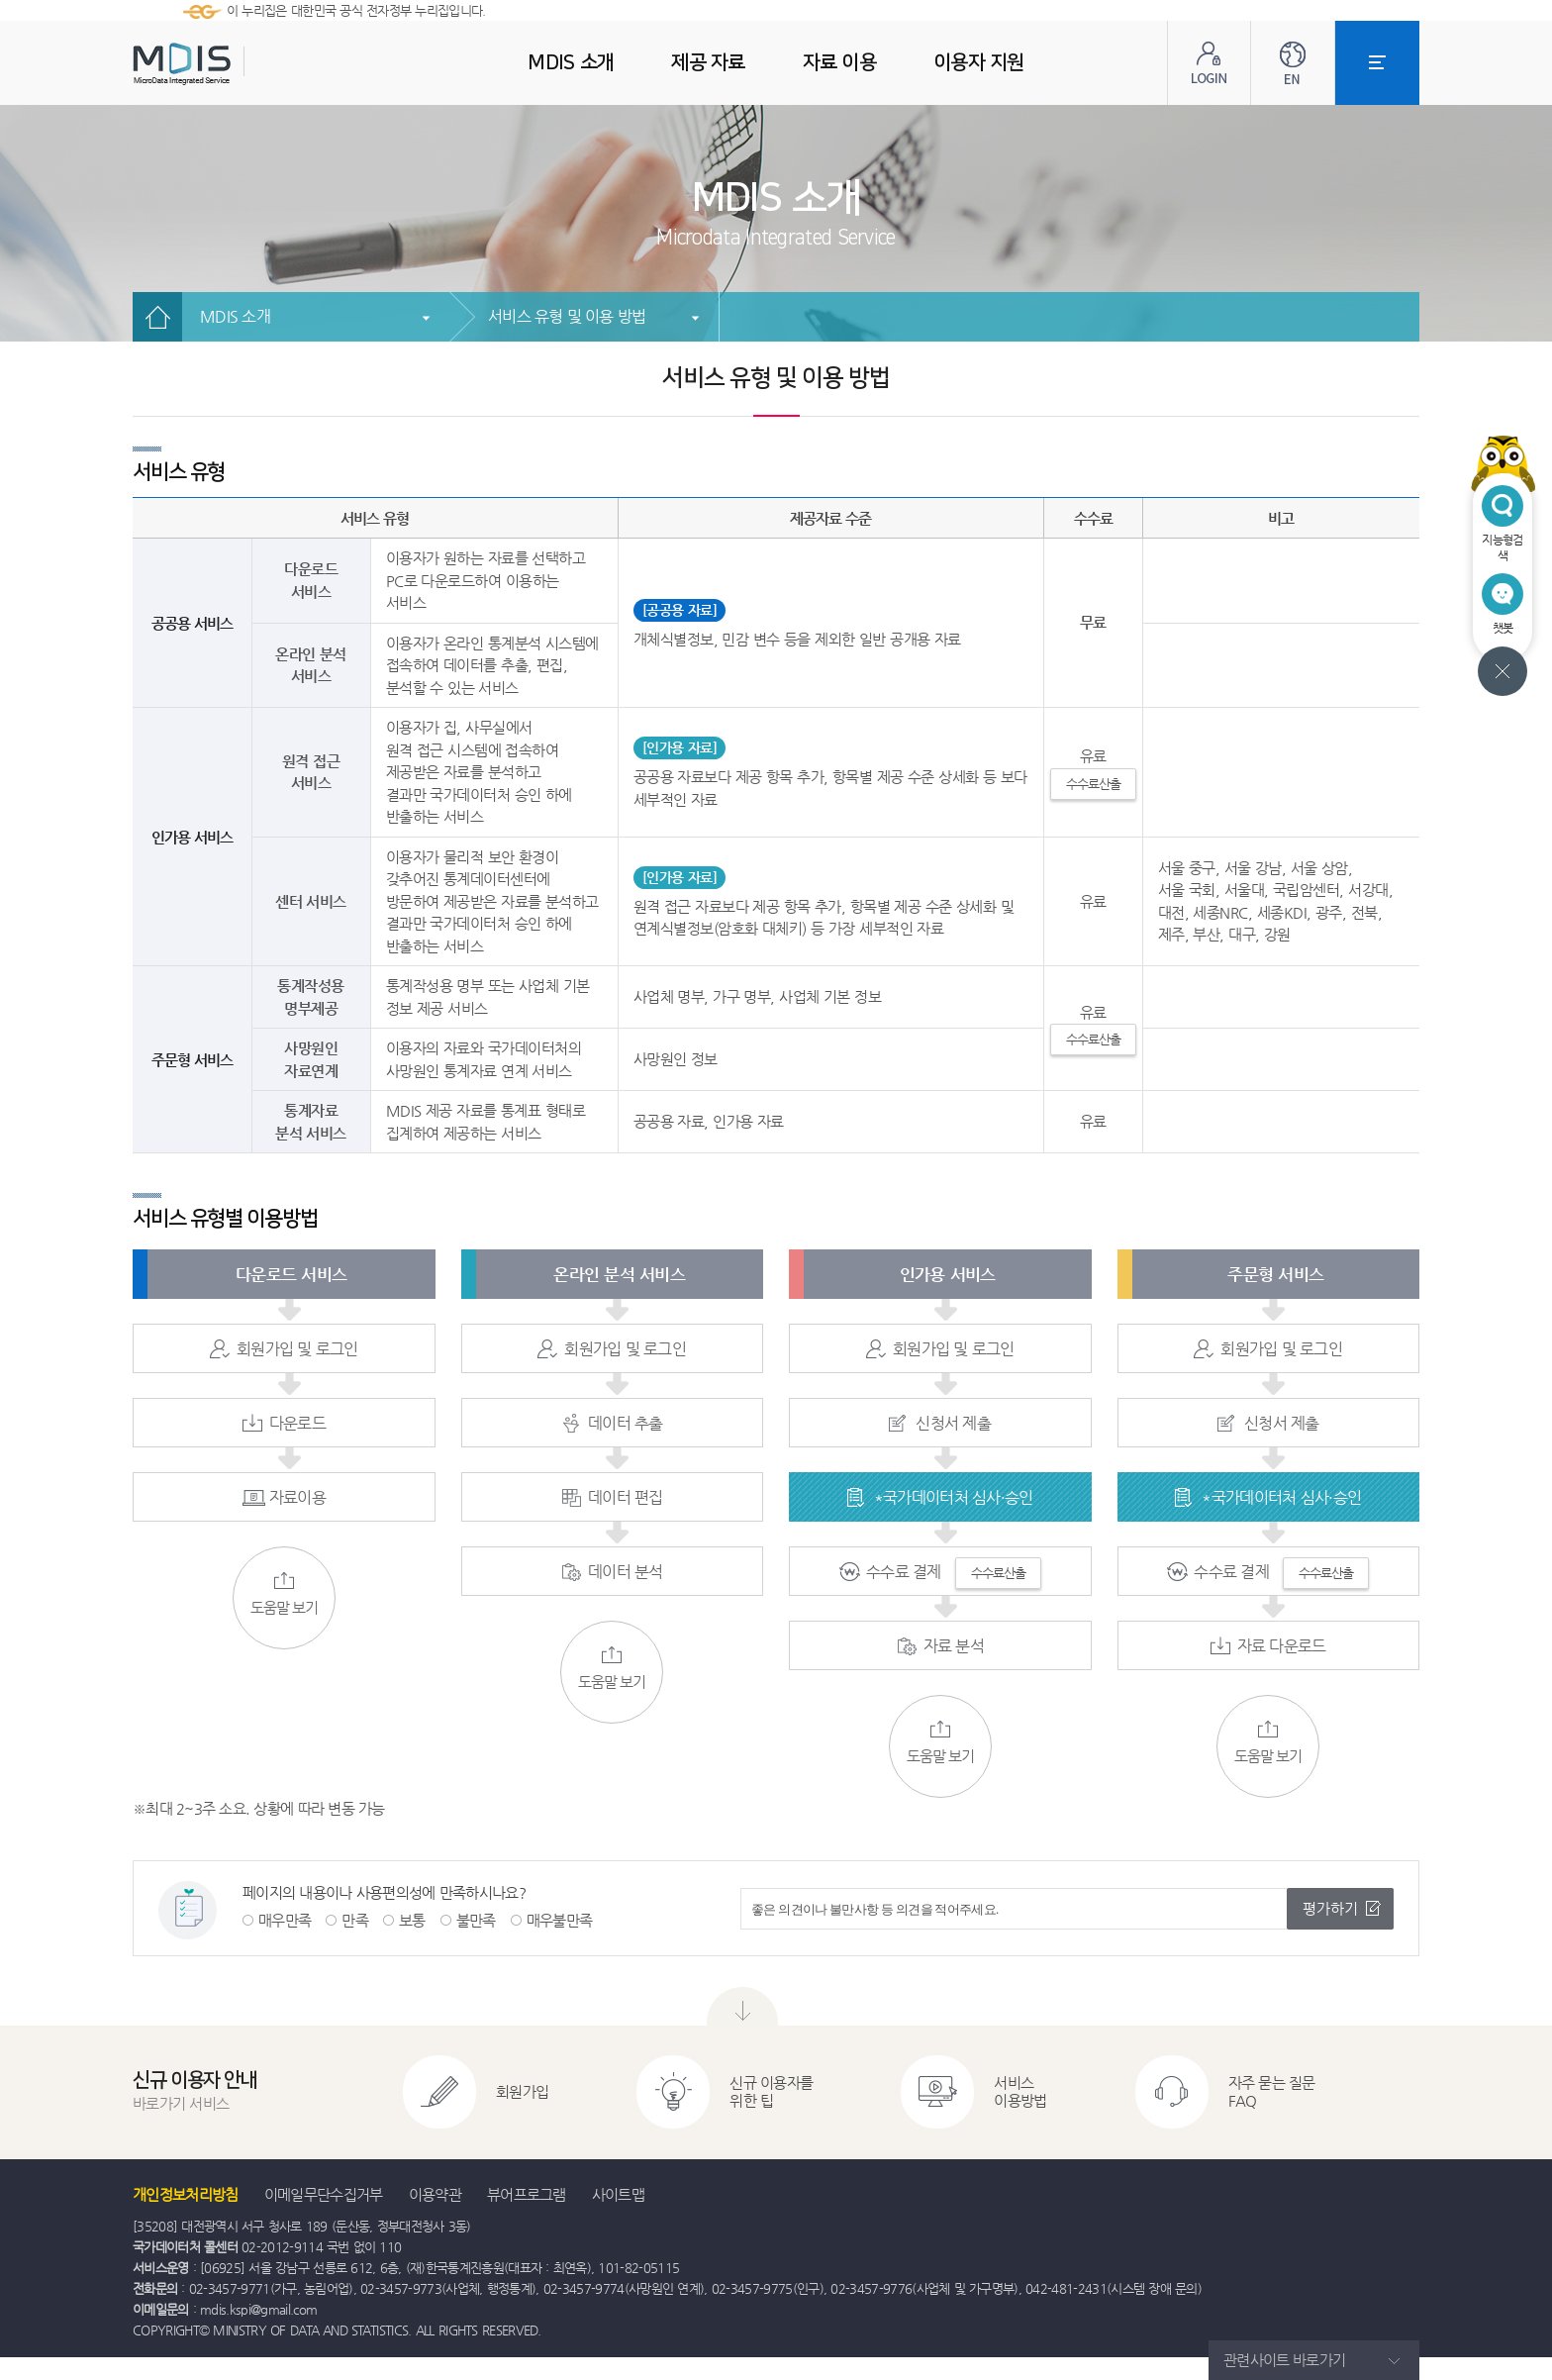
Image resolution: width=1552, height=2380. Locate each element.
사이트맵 (618, 2194)
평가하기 (1330, 1908)
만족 (354, 1920)
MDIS (232, 64)
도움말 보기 (284, 1594)
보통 (412, 1920)
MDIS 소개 (235, 316)
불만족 (476, 1920)
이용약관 (435, 2194)
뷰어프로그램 (526, 2194)
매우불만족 (560, 1920)
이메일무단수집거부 (323, 2194)
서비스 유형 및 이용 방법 (567, 316)
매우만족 (284, 1920)
